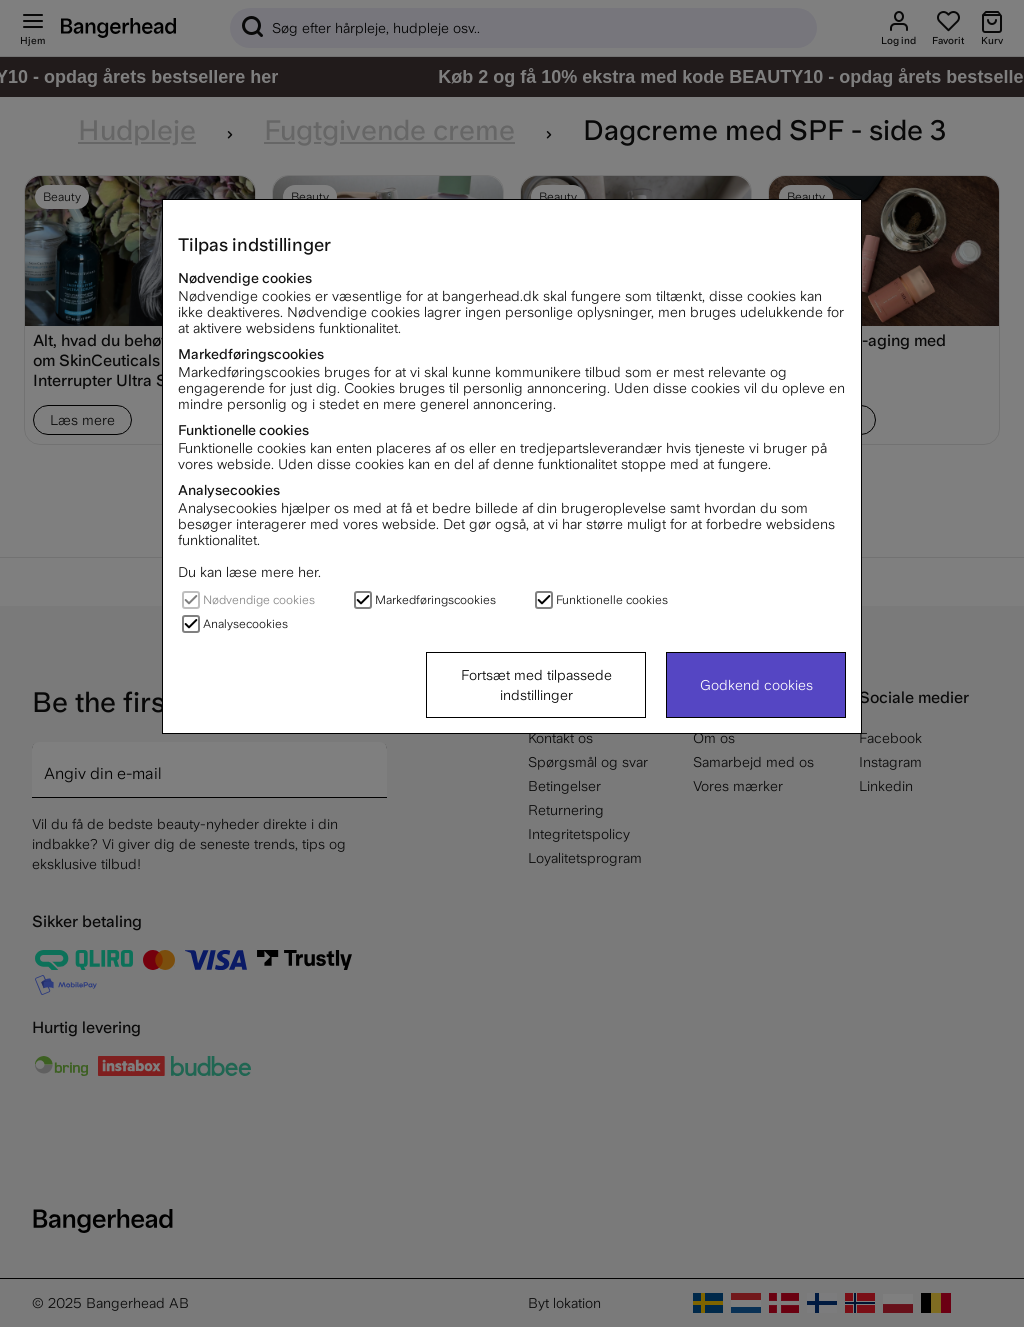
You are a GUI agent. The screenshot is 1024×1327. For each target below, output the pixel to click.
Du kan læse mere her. (249, 572)
